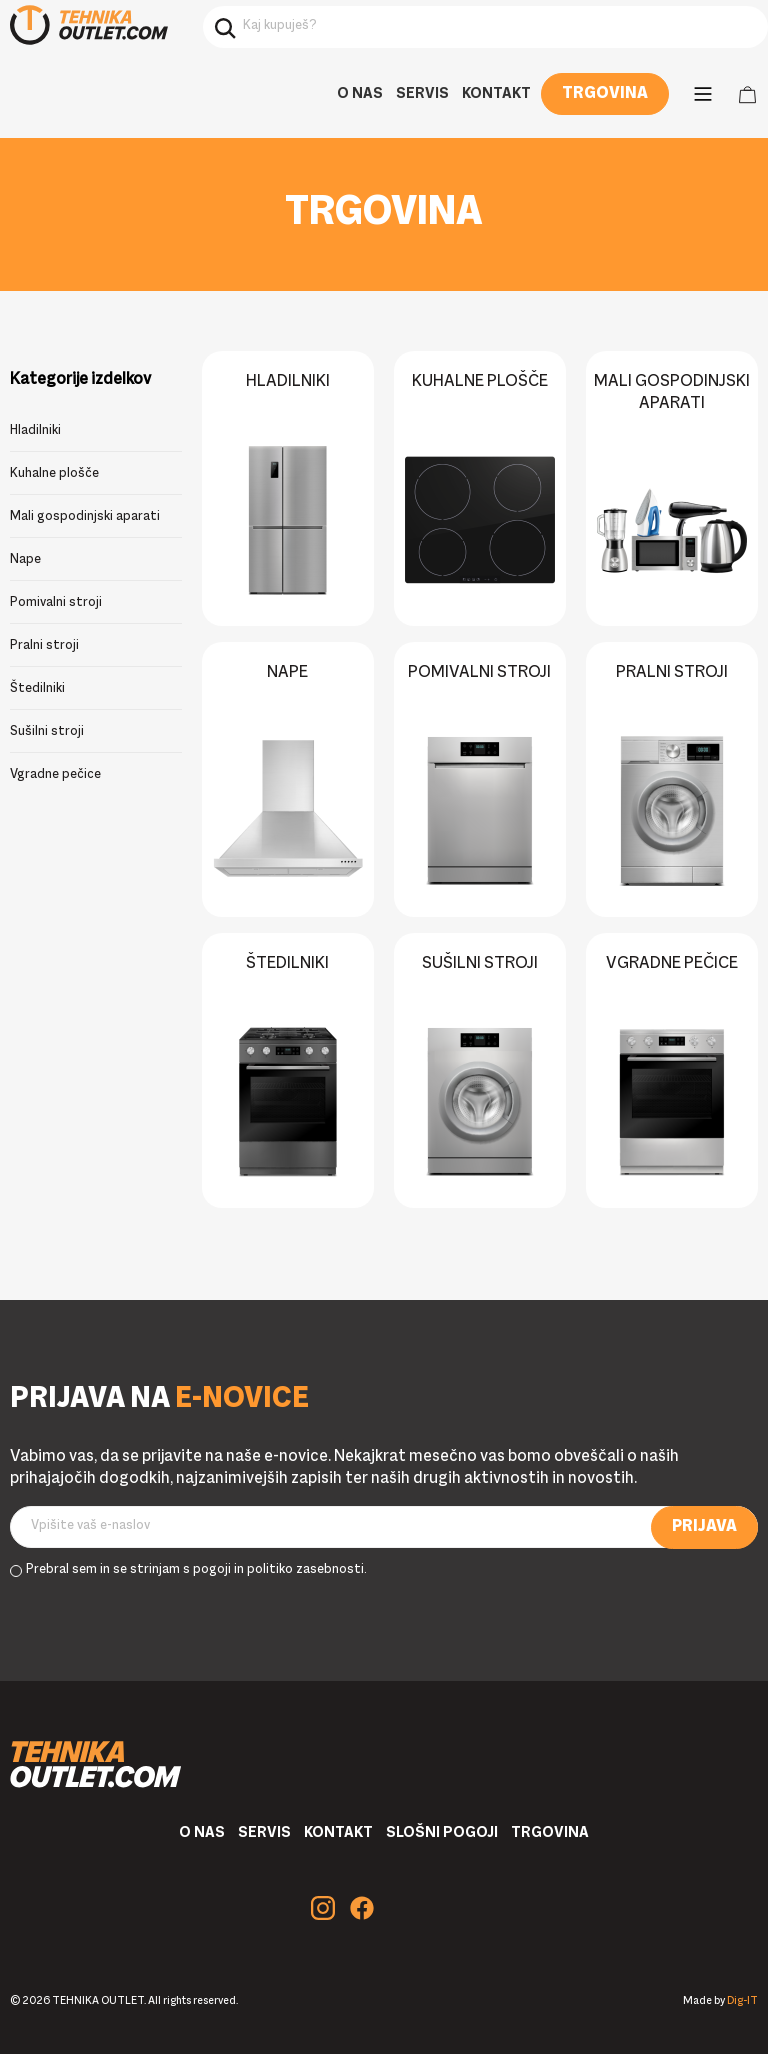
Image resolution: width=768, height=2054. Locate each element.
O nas (360, 94)
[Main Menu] (703, 94)
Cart (747, 94)
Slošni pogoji (442, 1833)
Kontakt (496, 94)
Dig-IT (742, 2001)
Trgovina (605, 94)
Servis (422, 94)
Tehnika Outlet (89, 25)
